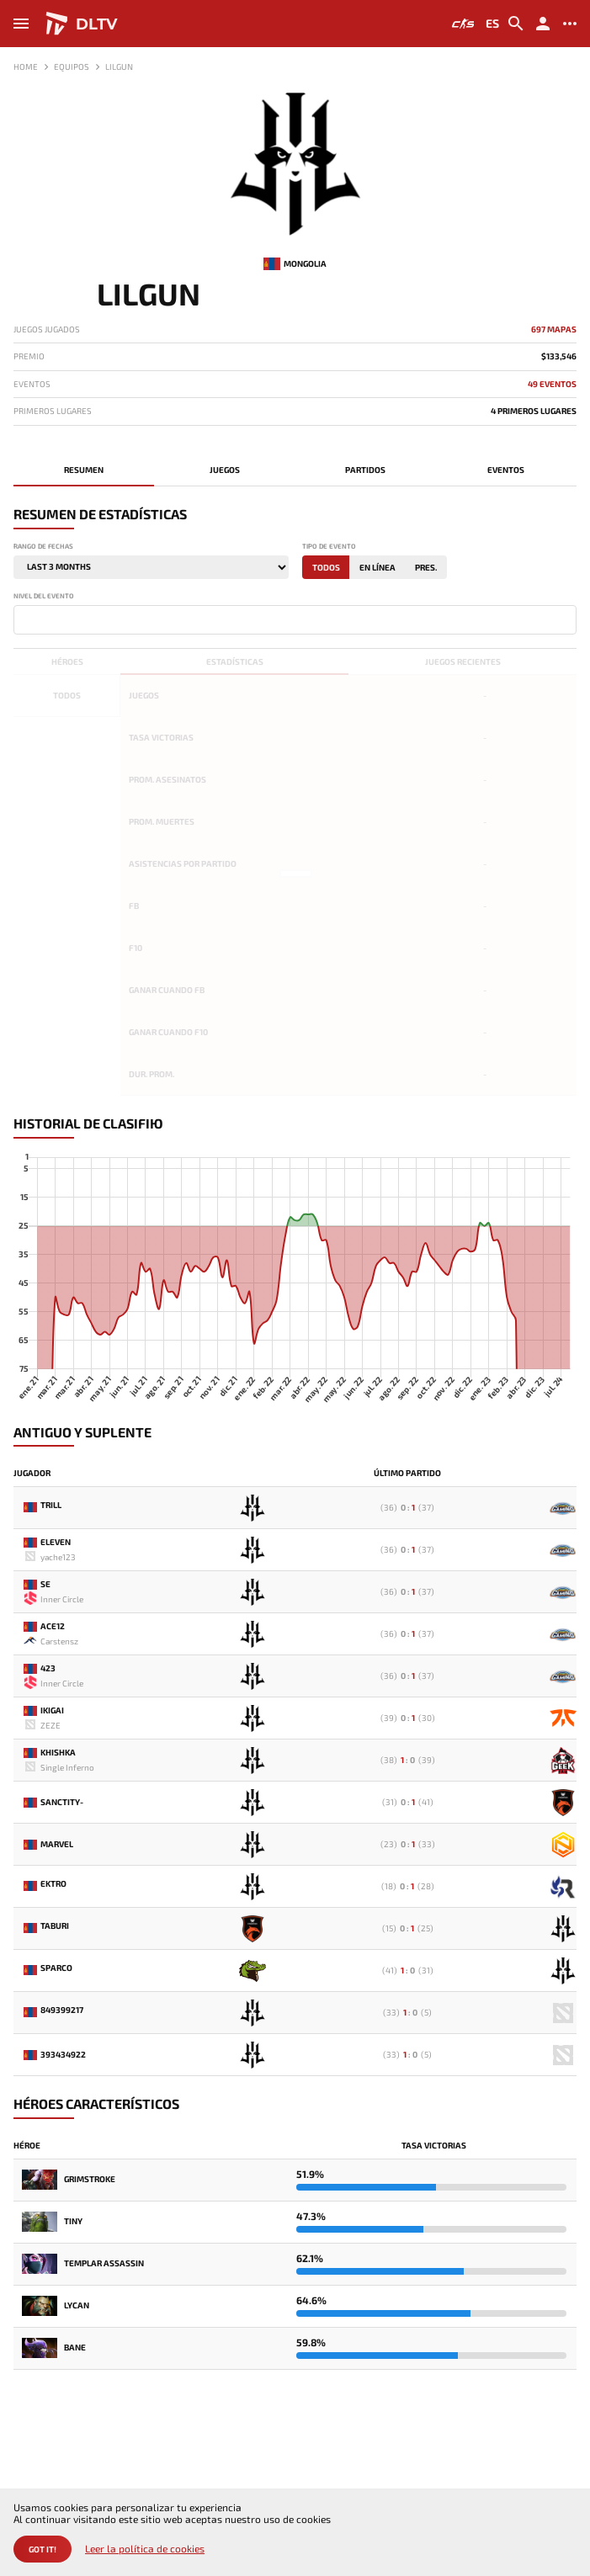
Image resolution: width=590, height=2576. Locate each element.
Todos (326, 567)
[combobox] (295, 620)
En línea (377, 567)
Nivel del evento (43, 596)
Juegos (225, 470)
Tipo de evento (329, 546)
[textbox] (22, 618)
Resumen (84, 470)
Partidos (365, 470)
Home (25, 66)
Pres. (426, 567)
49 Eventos (552, 384)
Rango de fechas (43, 546)
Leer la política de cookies (145, 2548)
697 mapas (554, 329)
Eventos (505, 470)
